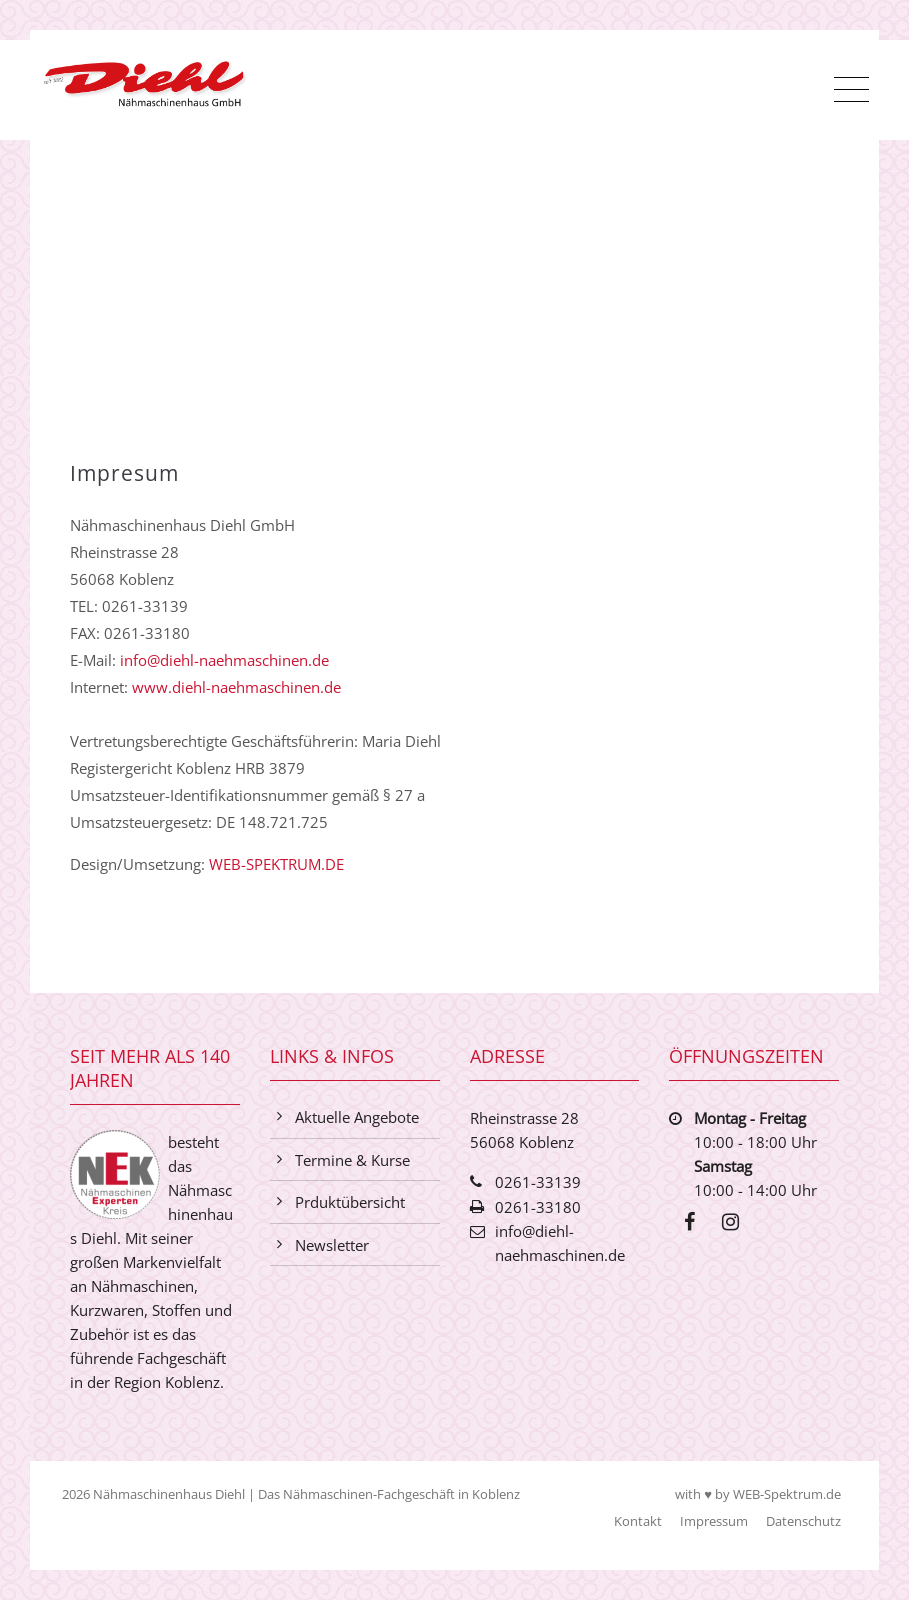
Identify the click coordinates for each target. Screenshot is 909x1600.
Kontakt (636, 1521)
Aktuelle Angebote (357, 1117)
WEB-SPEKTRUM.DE (276, 864)
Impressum (712, 1521)
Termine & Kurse (352, 1160)
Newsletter (332, 1245)
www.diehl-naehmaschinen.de (236, 687)
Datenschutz (801, 1521)
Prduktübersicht (350, 1202)
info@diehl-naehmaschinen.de (224, 660)
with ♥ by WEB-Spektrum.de (756, 1494)
